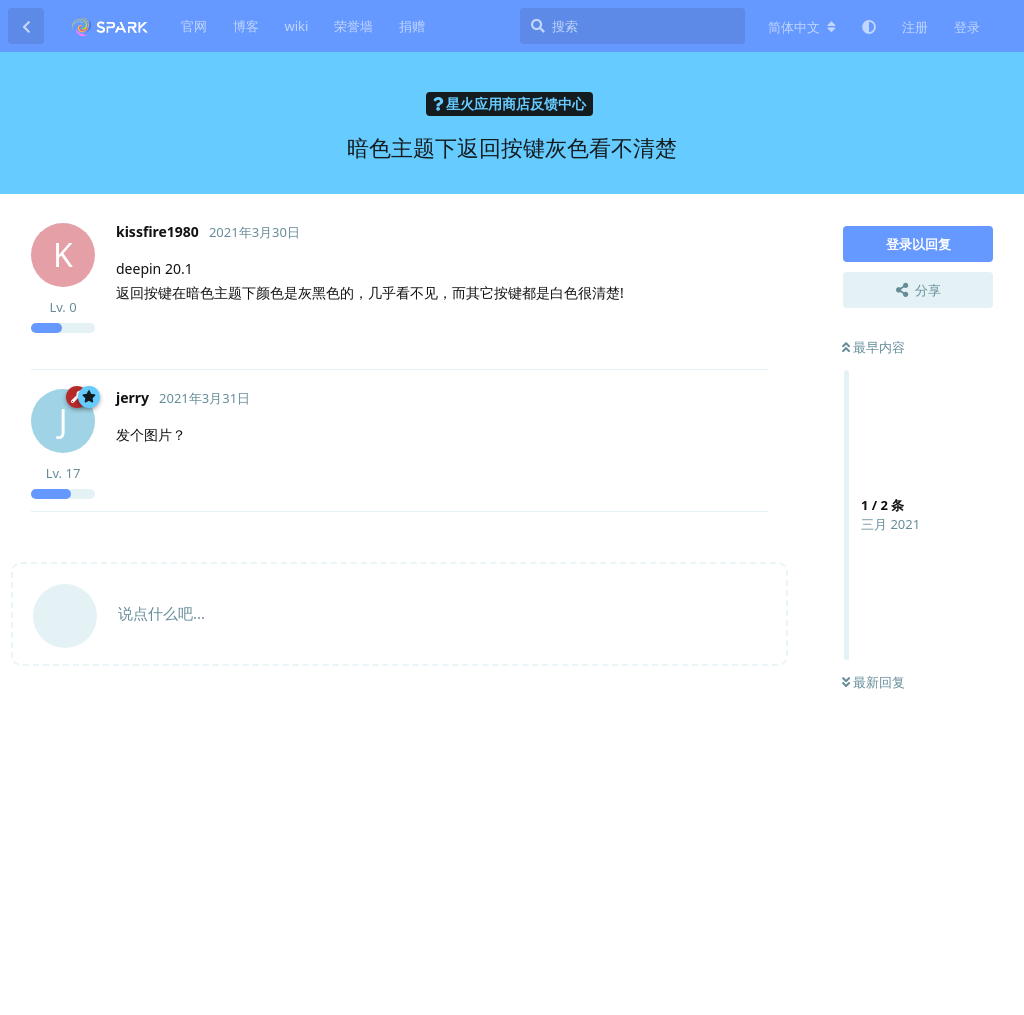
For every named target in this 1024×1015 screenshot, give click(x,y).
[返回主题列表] (26, 26)
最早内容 (873, 347)
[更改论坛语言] (802, 27)
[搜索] (632, 26)
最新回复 (873, 682)
